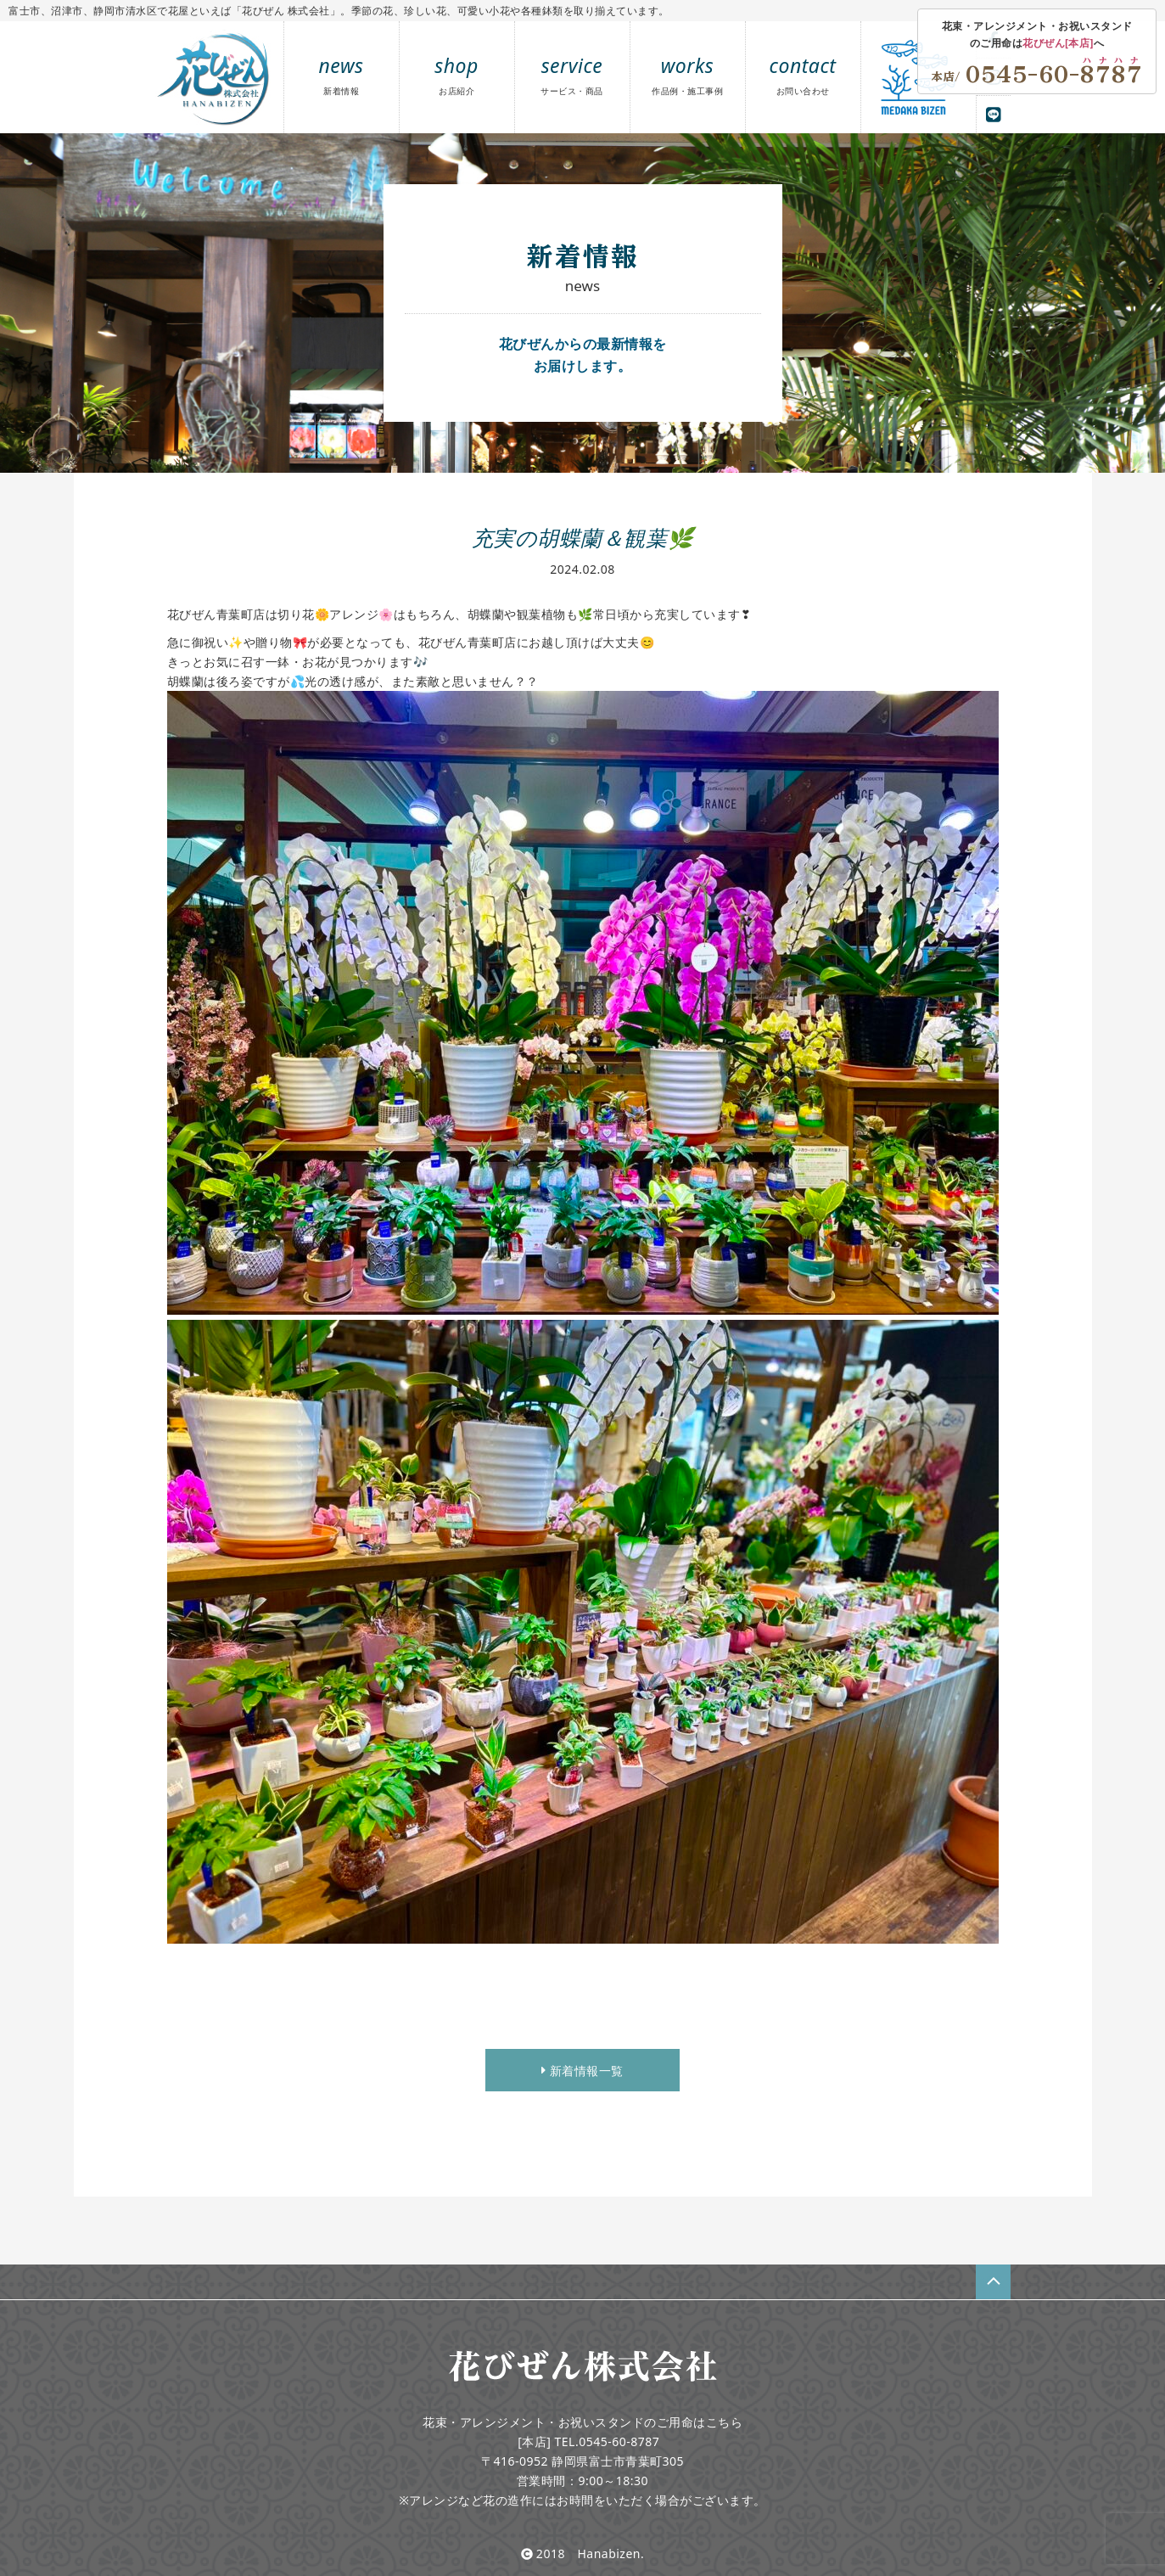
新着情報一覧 (582, 2070)
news (341, 74)
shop (456, 74)
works (687, 74)
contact (803, 74)
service (571, 74)
